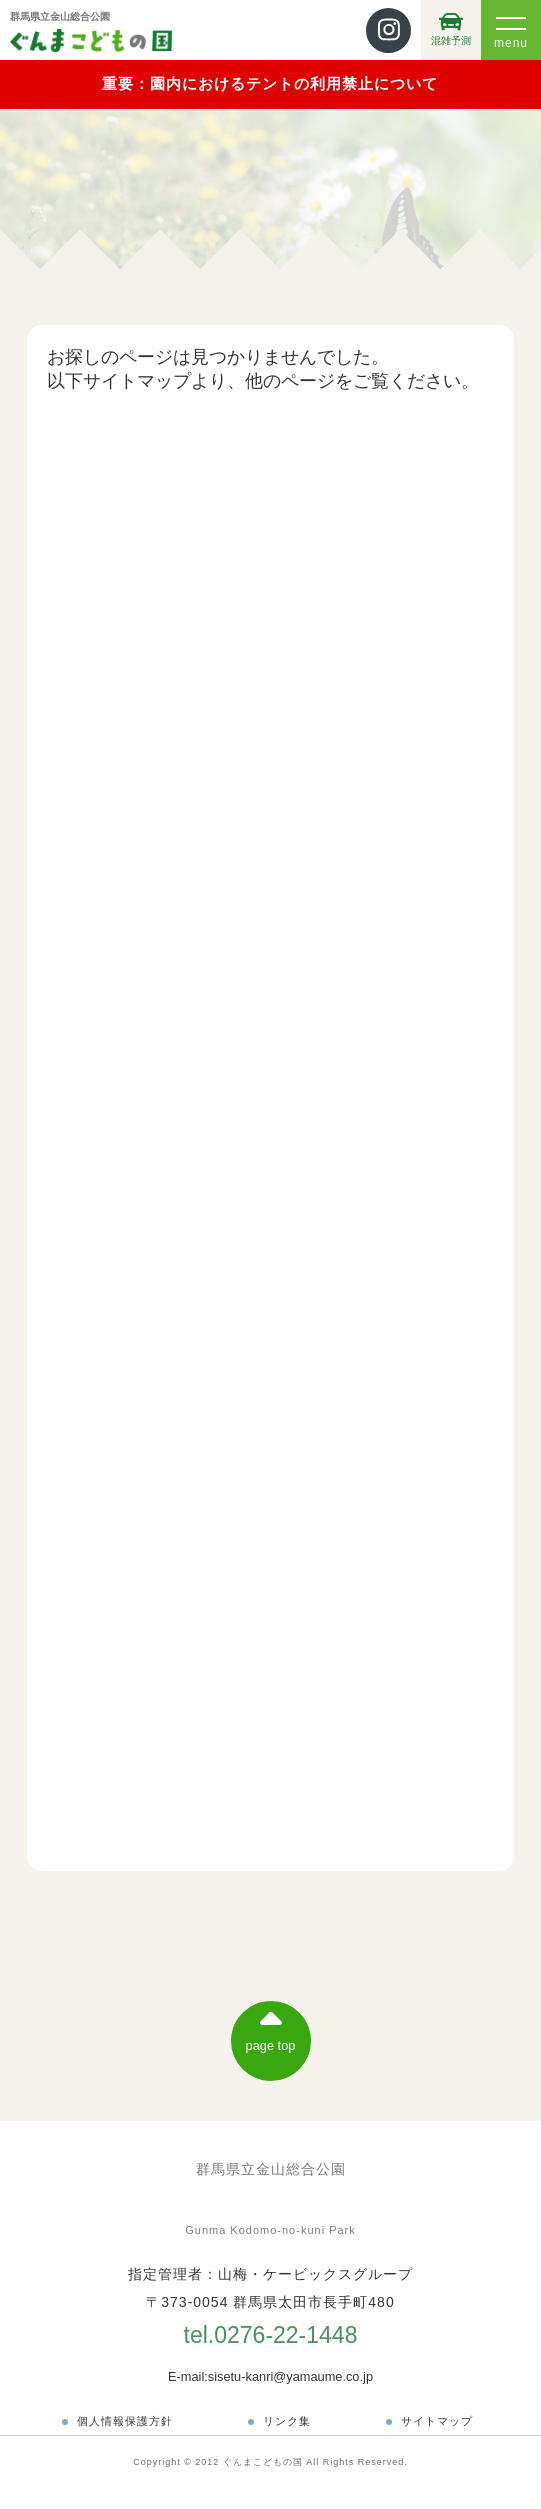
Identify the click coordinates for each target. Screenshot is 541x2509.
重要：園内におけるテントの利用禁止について (270, 83)
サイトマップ (437, 2421)
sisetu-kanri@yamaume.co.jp (290, 2376)
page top (271, 2028)
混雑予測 (451, 28)
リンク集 (287, 2421)
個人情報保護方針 (125, 2421)
